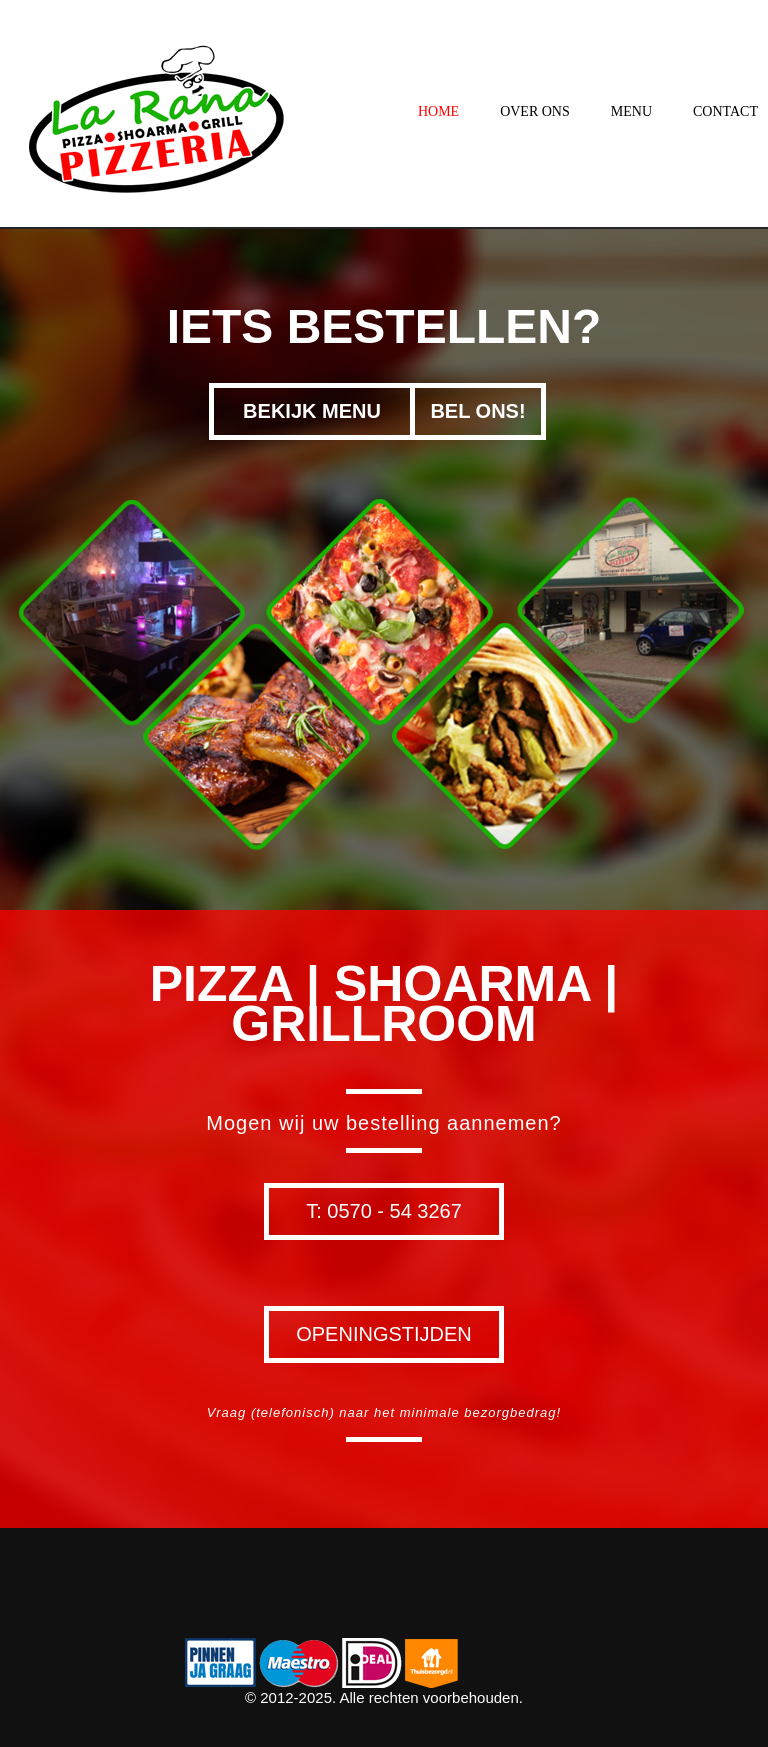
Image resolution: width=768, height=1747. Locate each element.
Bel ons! (477, 411)
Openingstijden (384, 1334)
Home (438, 111)
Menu (631, 111)
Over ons (535, 111)
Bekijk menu (312, 411)
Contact (725, 111)
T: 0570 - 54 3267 (384, 1211)
